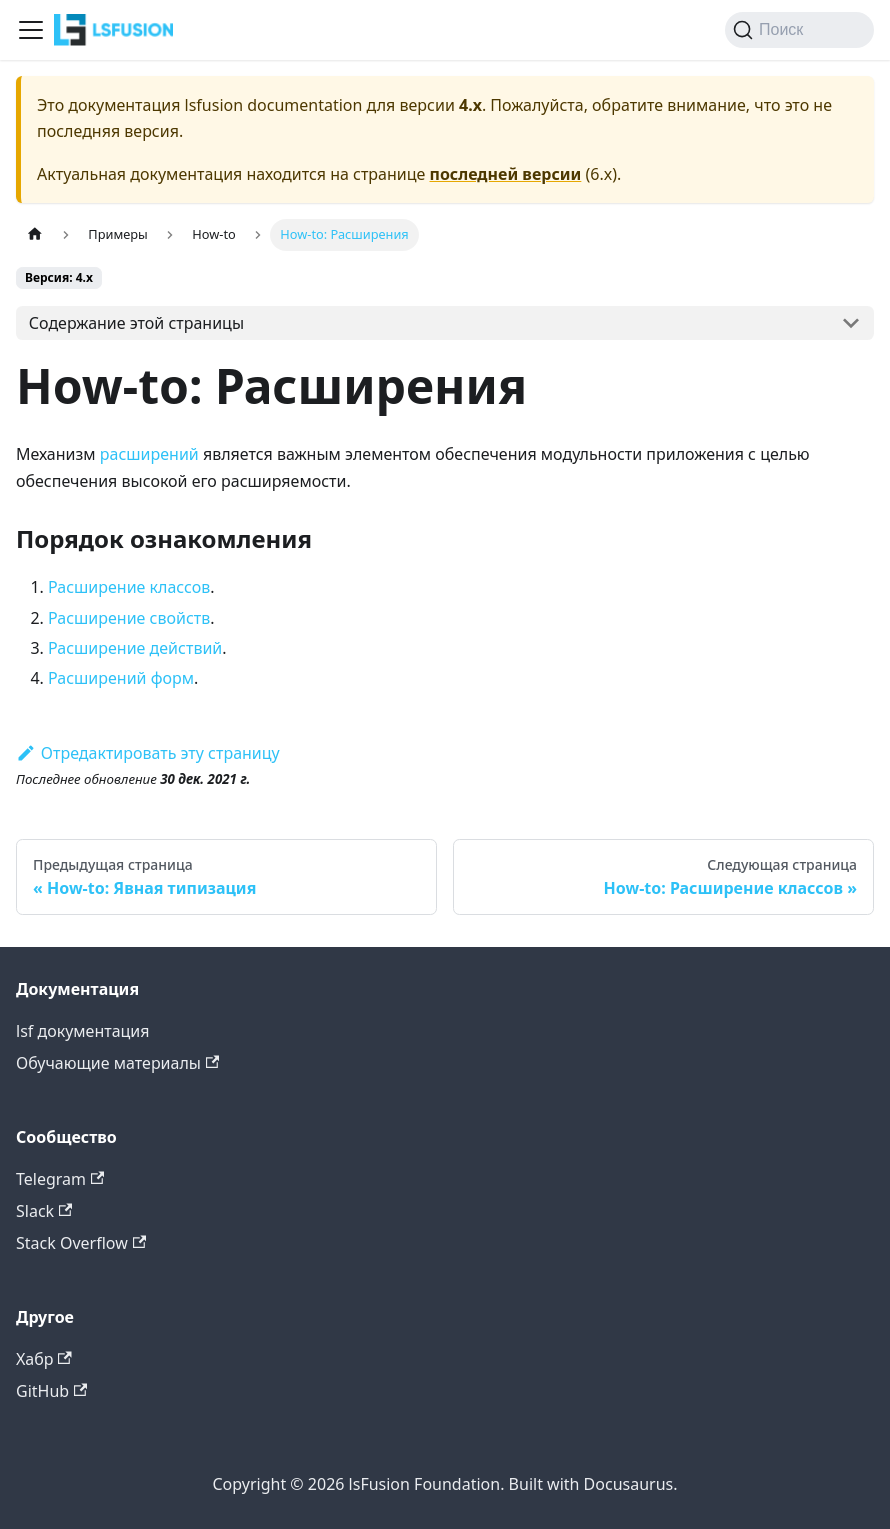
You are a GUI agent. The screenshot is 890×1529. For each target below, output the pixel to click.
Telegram (60, 1179)
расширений (149, 454)
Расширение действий (135, 648)
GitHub (51, 1391)
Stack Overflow (81, 1243)
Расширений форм (121, 678)
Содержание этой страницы (136, 323)
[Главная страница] (35, 234)
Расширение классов (129, 587)
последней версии (506, 174)
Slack (44, 1211)
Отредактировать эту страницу (148, 753)
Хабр (44, 1359)
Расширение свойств (129, 618)
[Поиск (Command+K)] (799, 30)
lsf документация (83, 1031)
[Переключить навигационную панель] (31, 30)
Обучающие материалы (117, 1063)
